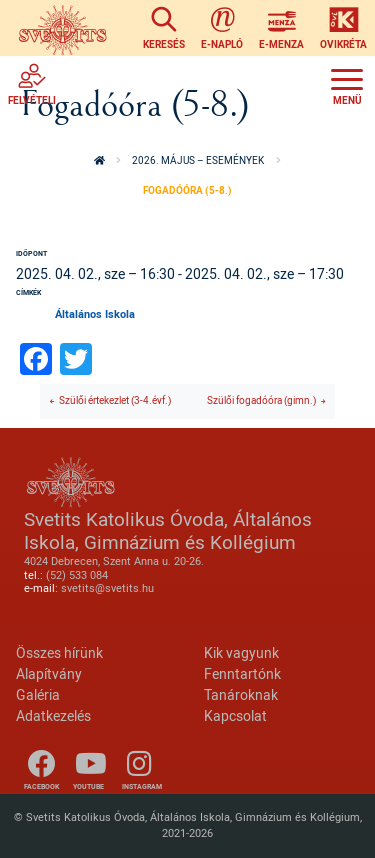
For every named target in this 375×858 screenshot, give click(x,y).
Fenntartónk (242, 673)
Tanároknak (241, 694)
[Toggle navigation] (347, 84)
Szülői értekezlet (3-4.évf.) (115, 400)
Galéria (38, 694)
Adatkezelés (53, 715)
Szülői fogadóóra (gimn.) (261, 400)
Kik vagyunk (241, 652)
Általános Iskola (95, 314)
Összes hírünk (59, 652)
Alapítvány (49, 673)
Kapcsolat (235, 715)
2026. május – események (198, 160)
